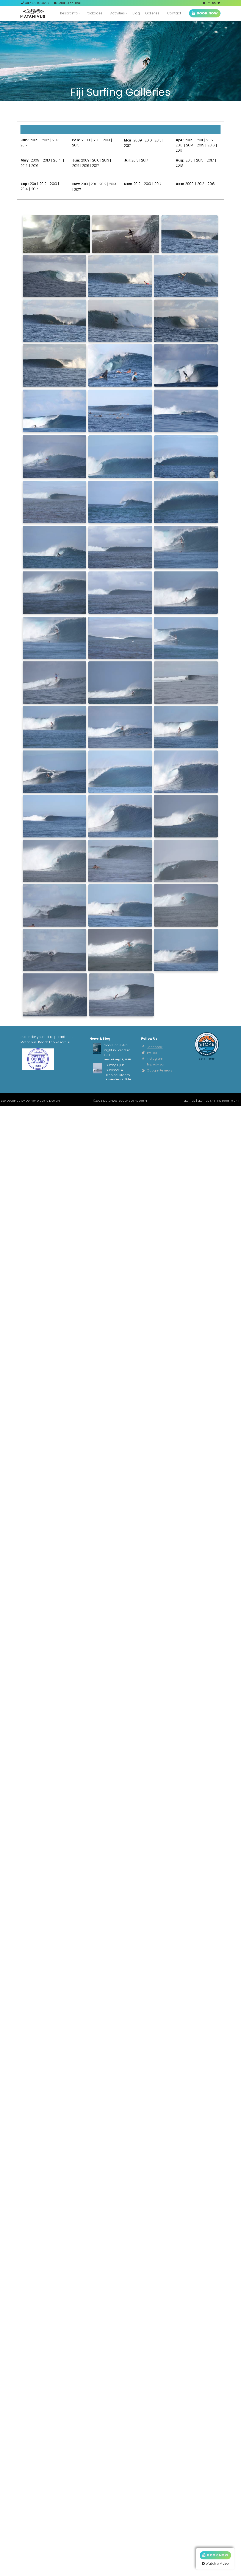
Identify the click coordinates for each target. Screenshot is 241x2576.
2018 (179, 165)
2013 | (106, 160)
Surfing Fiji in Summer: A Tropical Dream (118, 1070)
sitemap (189, 1101)
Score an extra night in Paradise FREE (117, 1050)
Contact (174, 13)
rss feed (223, 1101)
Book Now (215, 2555)
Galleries (152, 13)
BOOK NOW (205, 13)
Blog (136, 13)
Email (67, 3)
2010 (148, 140)
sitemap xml (206, 1101)
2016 (211, 145)
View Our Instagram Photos (120, 110)
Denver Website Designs (43, 1101)
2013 (55, 140)
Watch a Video (215, 2563)
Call (34, 3)
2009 (34, 140)
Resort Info (69, 13)
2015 (75, 145)
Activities (117, 13)
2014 (189, 145)
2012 (45, 140)
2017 (23, 145)
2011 (96, 140)
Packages (94, 13)
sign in (235, 1101)
